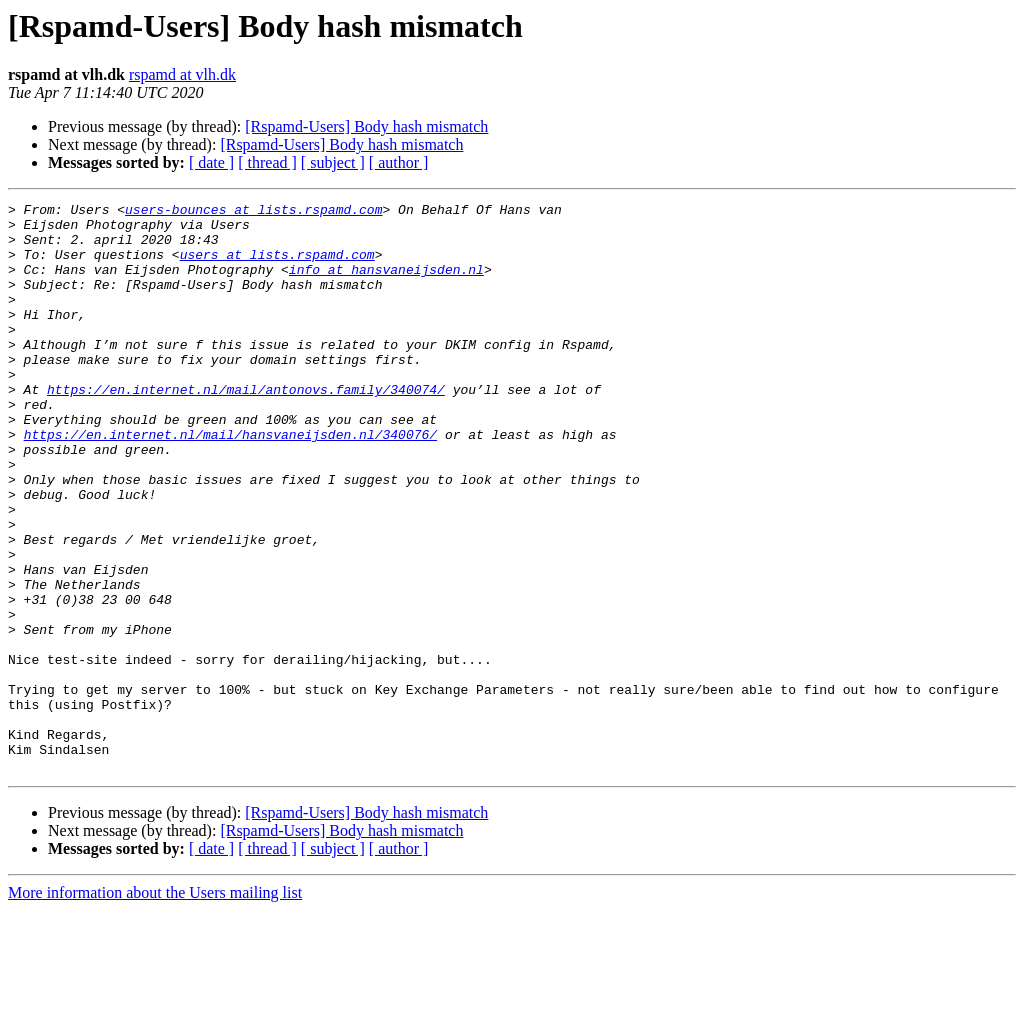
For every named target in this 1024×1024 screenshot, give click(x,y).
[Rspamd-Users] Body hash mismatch (366, 126)
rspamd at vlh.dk (182, 74)
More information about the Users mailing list (155, 1006)
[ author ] (399, 162)
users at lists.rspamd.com (277, 266)
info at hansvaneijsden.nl (386, 284)
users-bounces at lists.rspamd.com (253, 212)
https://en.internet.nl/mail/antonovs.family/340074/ (246, 428)
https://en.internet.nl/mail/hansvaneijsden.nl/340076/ (230, 482)
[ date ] (211, 162)
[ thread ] (267, 162)
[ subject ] (333, 162)
